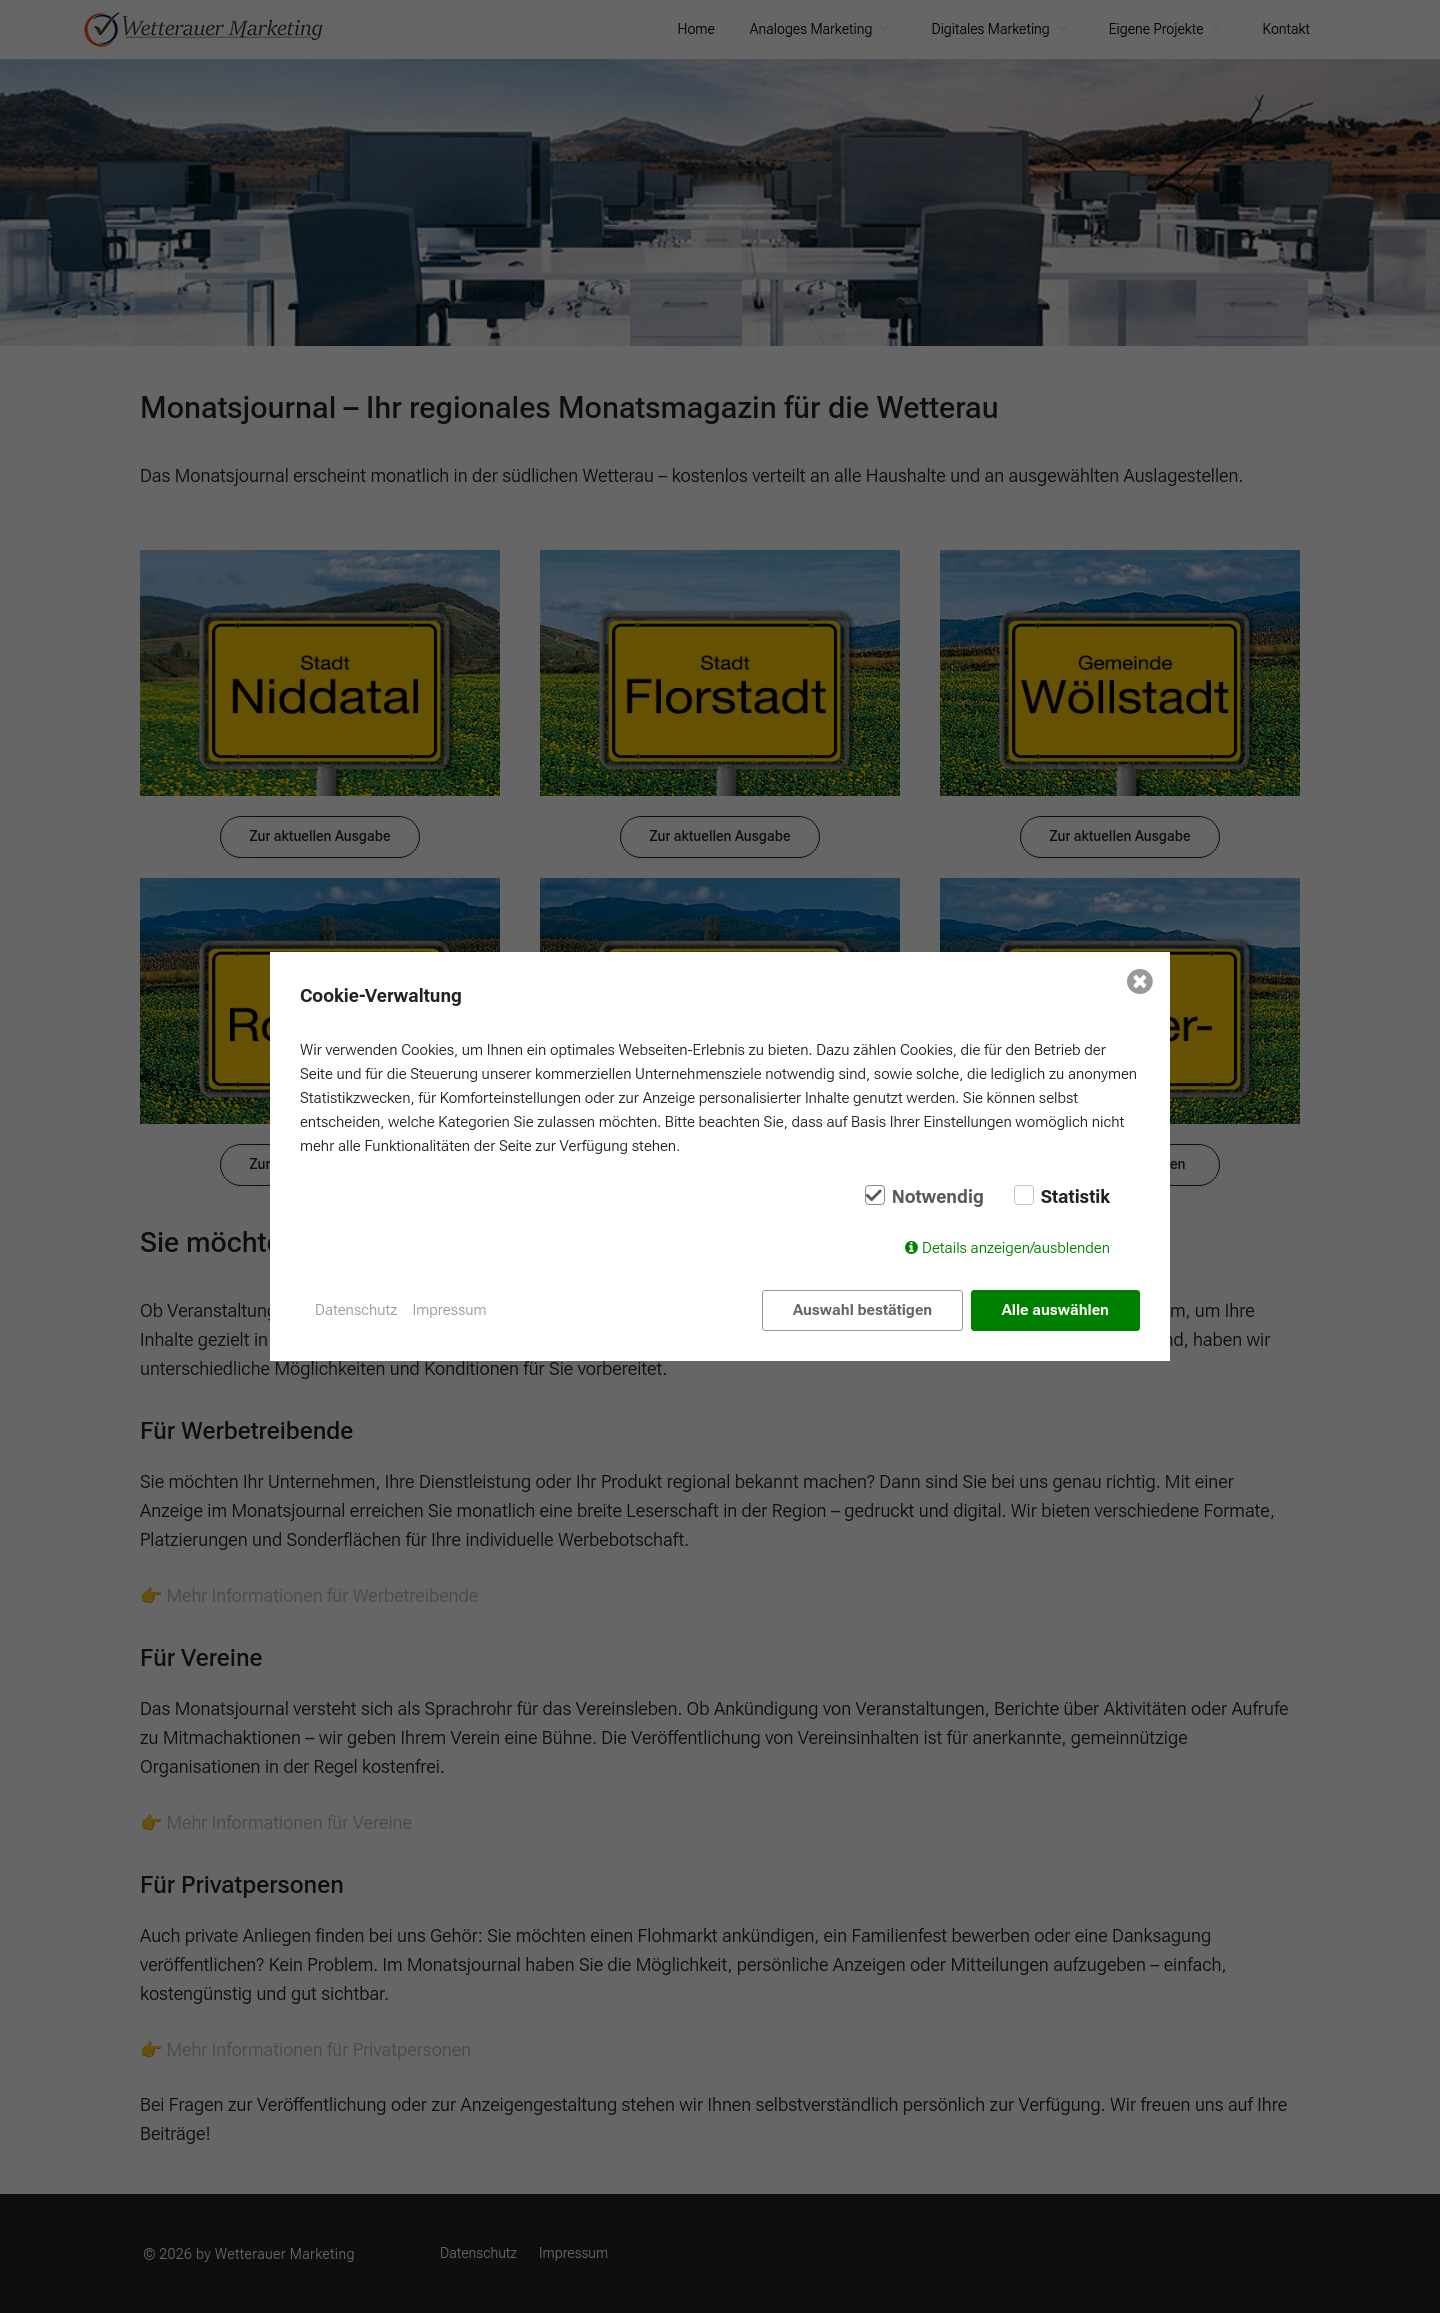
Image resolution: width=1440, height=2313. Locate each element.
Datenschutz (356, 1310)
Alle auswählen (1055, 1310)
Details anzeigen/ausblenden (1016, 1248)
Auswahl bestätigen (862, 1310)
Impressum (450, 1310)
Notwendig (938, 1197)
